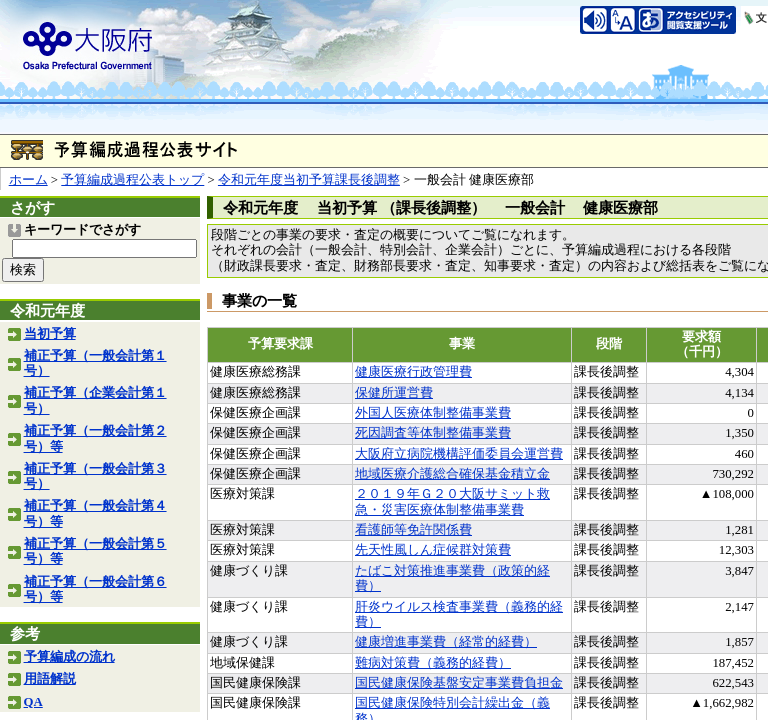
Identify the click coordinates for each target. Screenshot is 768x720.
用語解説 (50, 679)
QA (33, 702)
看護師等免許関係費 (413, 530)
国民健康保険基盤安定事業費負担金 (459, 683)
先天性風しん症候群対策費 (433, 550)
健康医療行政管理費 (413, 372)
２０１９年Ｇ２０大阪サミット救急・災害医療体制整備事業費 (452, 501)
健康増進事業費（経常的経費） (446, 642)
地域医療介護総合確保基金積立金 (452, 474)
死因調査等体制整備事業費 (433, 433)
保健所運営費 (394, 393)
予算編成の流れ (69, 657)
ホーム (28, 180)
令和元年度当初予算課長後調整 (309, 180)
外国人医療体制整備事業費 (433, 413)
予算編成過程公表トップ (132, 180)
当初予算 (50, 334)
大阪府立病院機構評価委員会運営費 (459, 454)
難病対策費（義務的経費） (433, 663)
